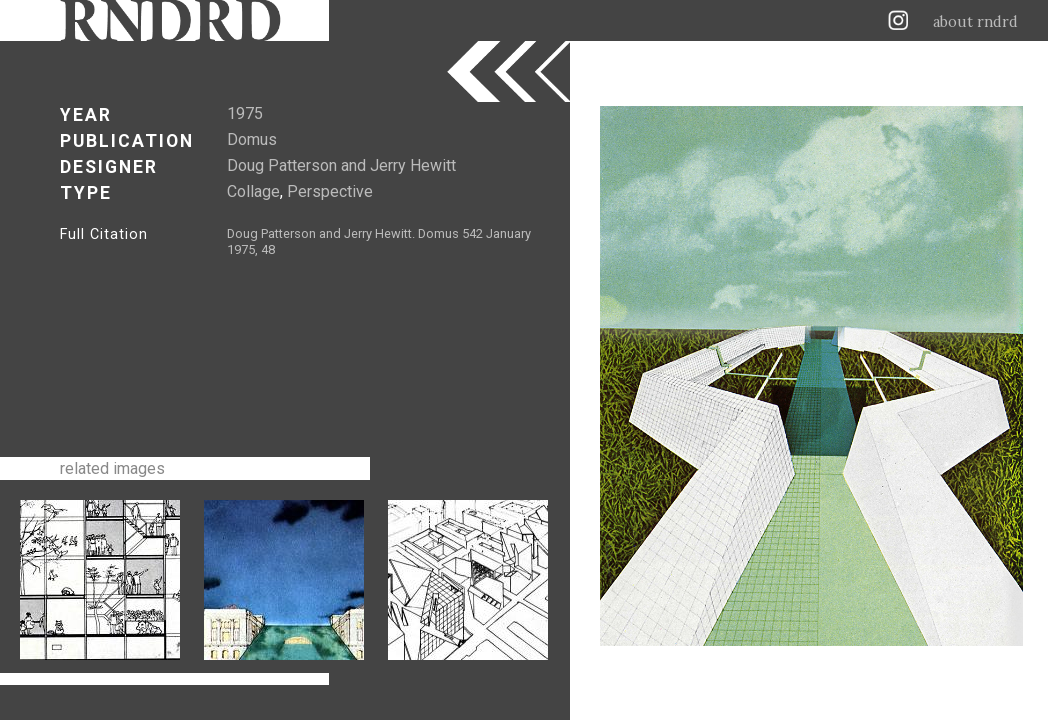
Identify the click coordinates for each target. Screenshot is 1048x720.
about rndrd (975, 22)
